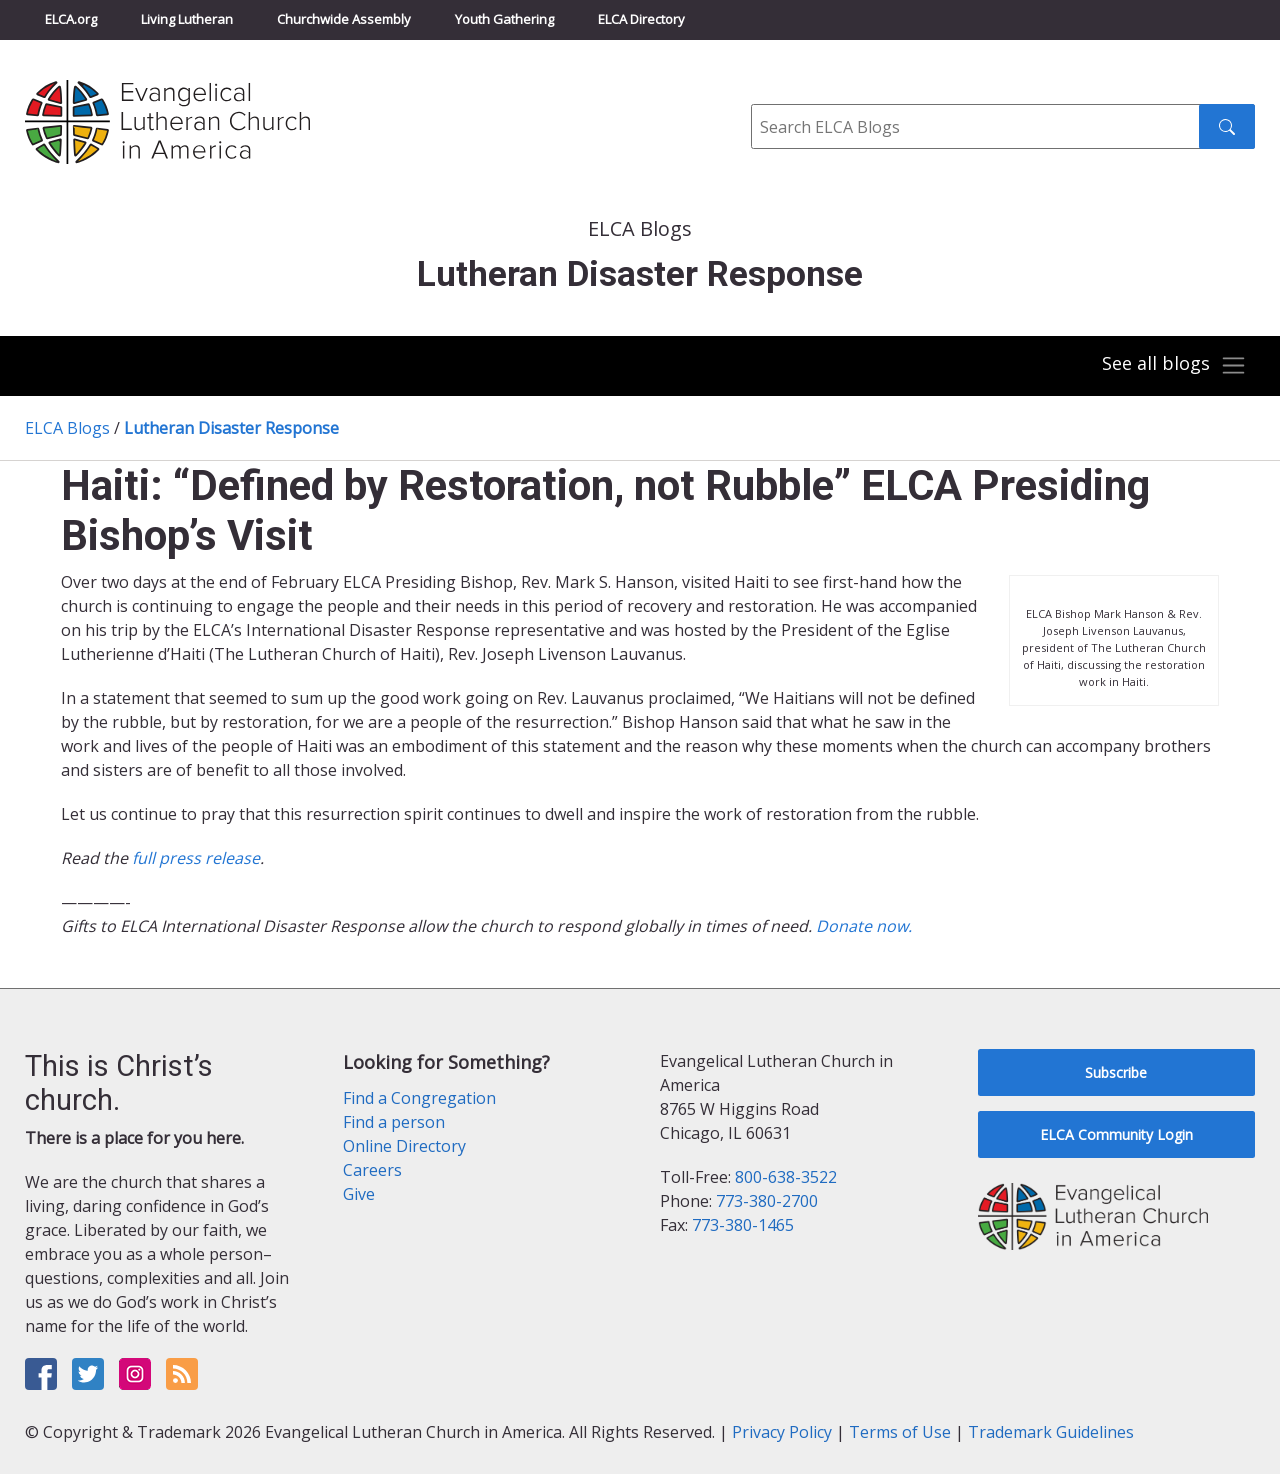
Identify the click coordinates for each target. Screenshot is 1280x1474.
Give (359, 1194)
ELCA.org (71, 19)
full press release (196, 858)
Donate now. (864, 926)
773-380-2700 (767, 1201)
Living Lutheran (187, 19)
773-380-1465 (743, 1225)
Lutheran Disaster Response (231, 428)
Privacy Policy (782, 1432)
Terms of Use (900, 1432)
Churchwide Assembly (344, 19)
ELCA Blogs (67, 428)
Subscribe (1116, 1072)
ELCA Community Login (1116, 1134)
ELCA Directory (641, 19)
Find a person (394, 1122)
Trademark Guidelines (1051, 1432)
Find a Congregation (419, 1098)
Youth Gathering (504, 19)
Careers (372, 1170)
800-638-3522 (786, 1177)
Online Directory (404, 1146)
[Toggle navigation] (1174, 366)
